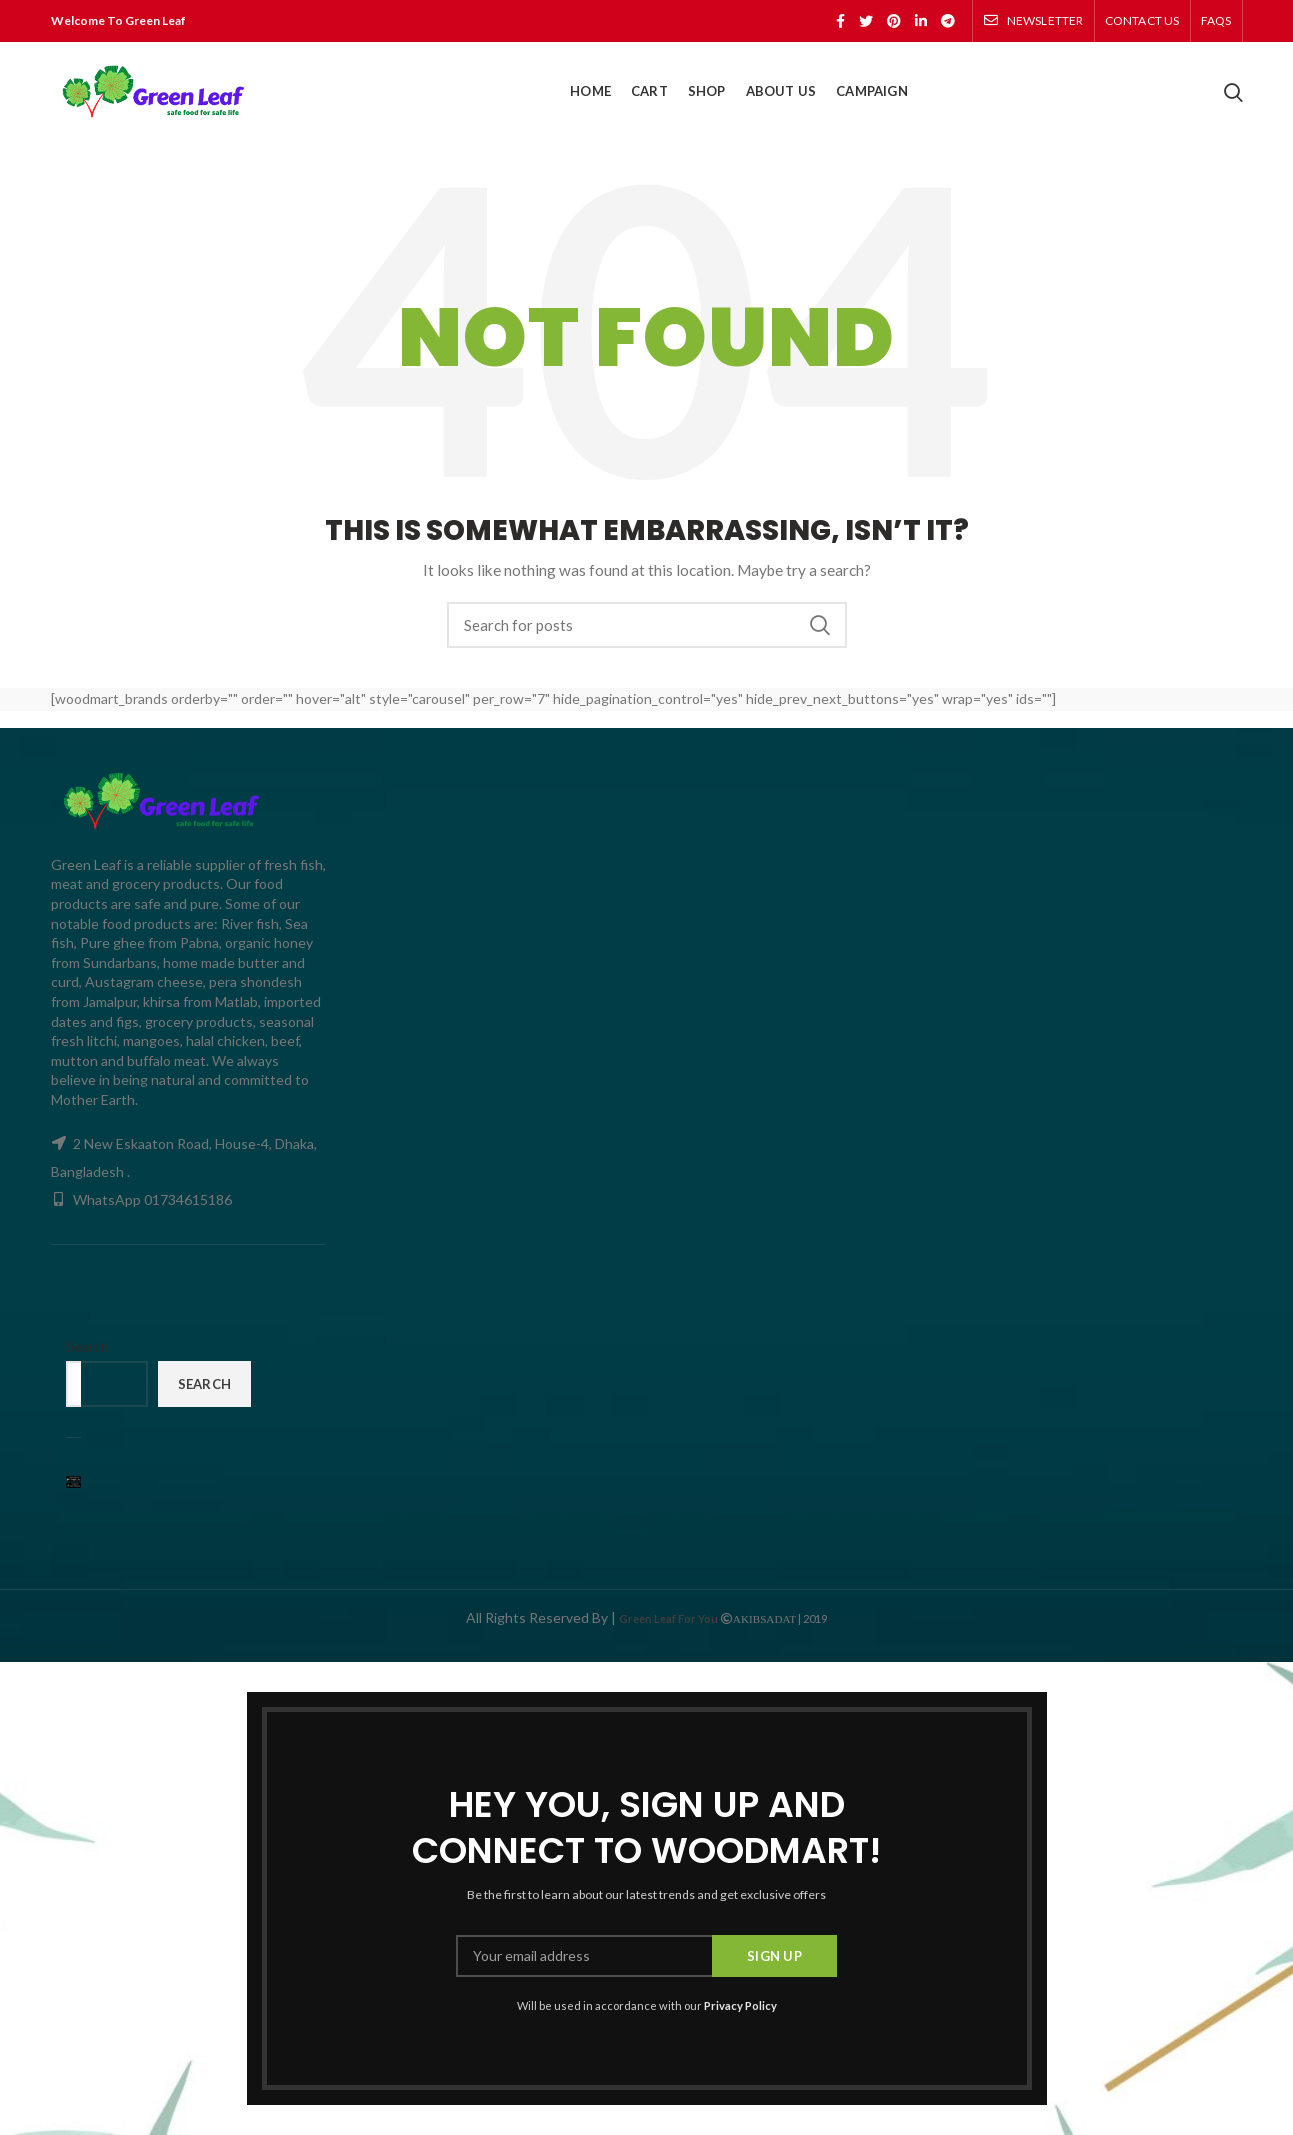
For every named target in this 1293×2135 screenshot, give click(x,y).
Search (820, 625)
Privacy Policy (740, 2005)
